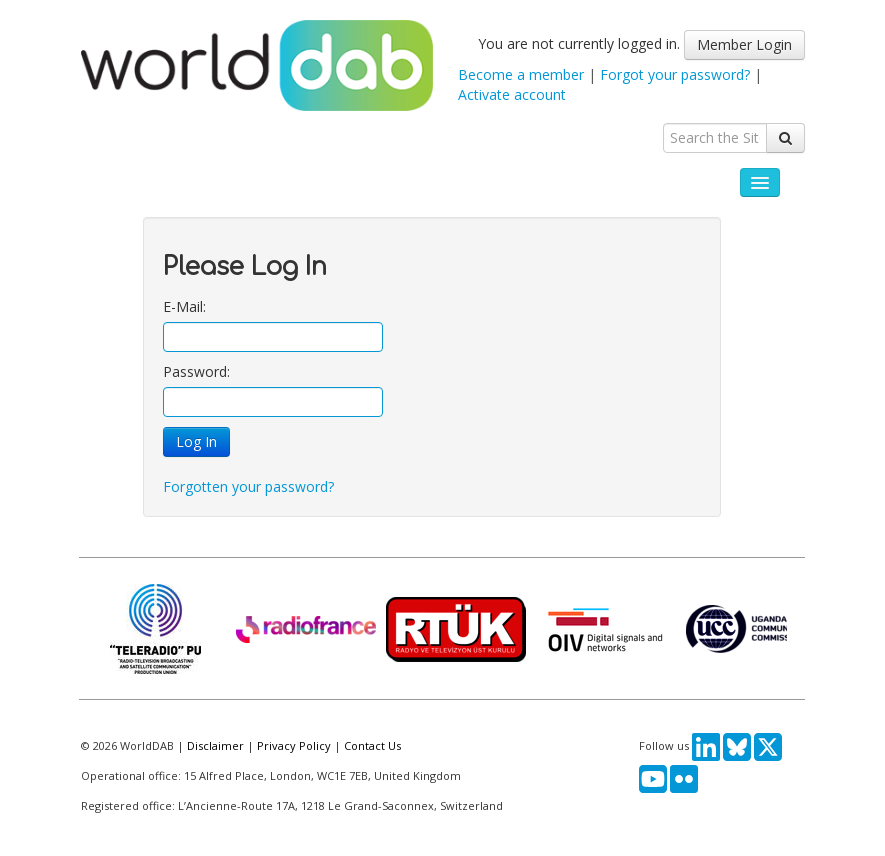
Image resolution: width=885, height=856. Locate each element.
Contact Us (372, 745)
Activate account (512, 94)
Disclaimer (215, 745)
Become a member (521, 74)
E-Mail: (184, 306)
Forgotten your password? (248, 486)
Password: (196, 371)
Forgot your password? (675, 74)
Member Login (744, 44)
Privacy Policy (294, 745)
